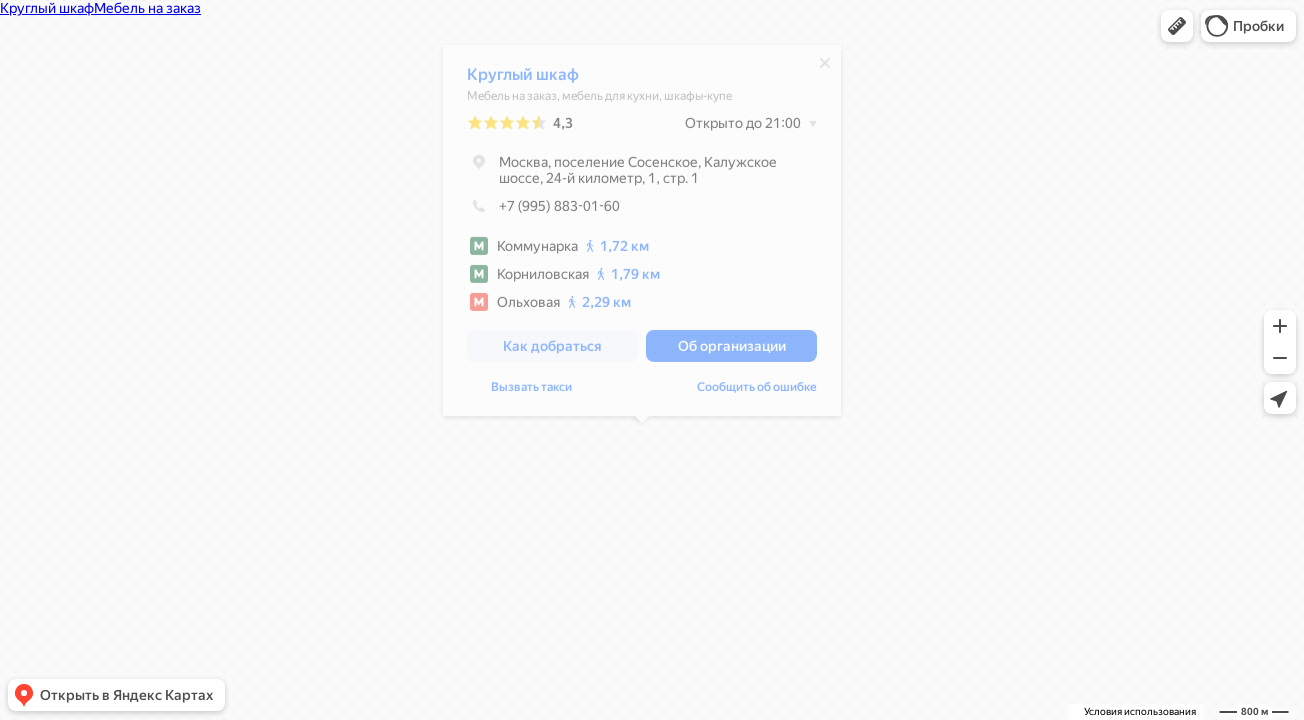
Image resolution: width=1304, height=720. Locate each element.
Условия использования (1140, 711)
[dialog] (642, 235)
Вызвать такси (531, 392)
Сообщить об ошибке (757, 392)
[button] (1177, 26)
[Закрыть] (825, 68)
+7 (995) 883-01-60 (543, 211)
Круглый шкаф (523, 79)
